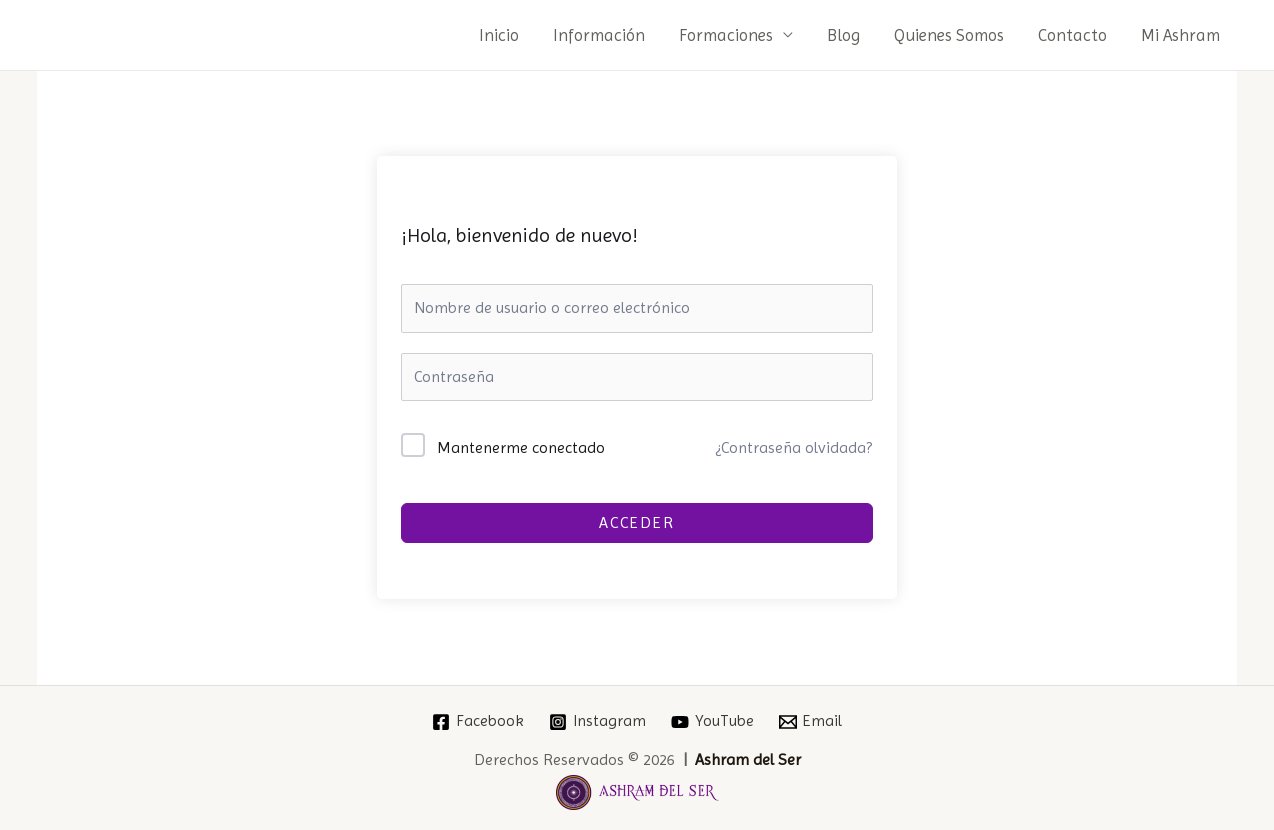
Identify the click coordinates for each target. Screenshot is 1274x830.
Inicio (499, 35)
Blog (843, 35)
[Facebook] (478, 722)
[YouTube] (713, 722)
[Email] (810, 722)
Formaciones (726, 35)
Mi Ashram (1180, 35)
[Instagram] (598, 722)
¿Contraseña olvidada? (794, 447)
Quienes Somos (949, 35)
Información (599, 35)
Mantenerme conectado (521, 447)
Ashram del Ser (748, 759)
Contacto (1072, 35)
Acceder (637, 522)
